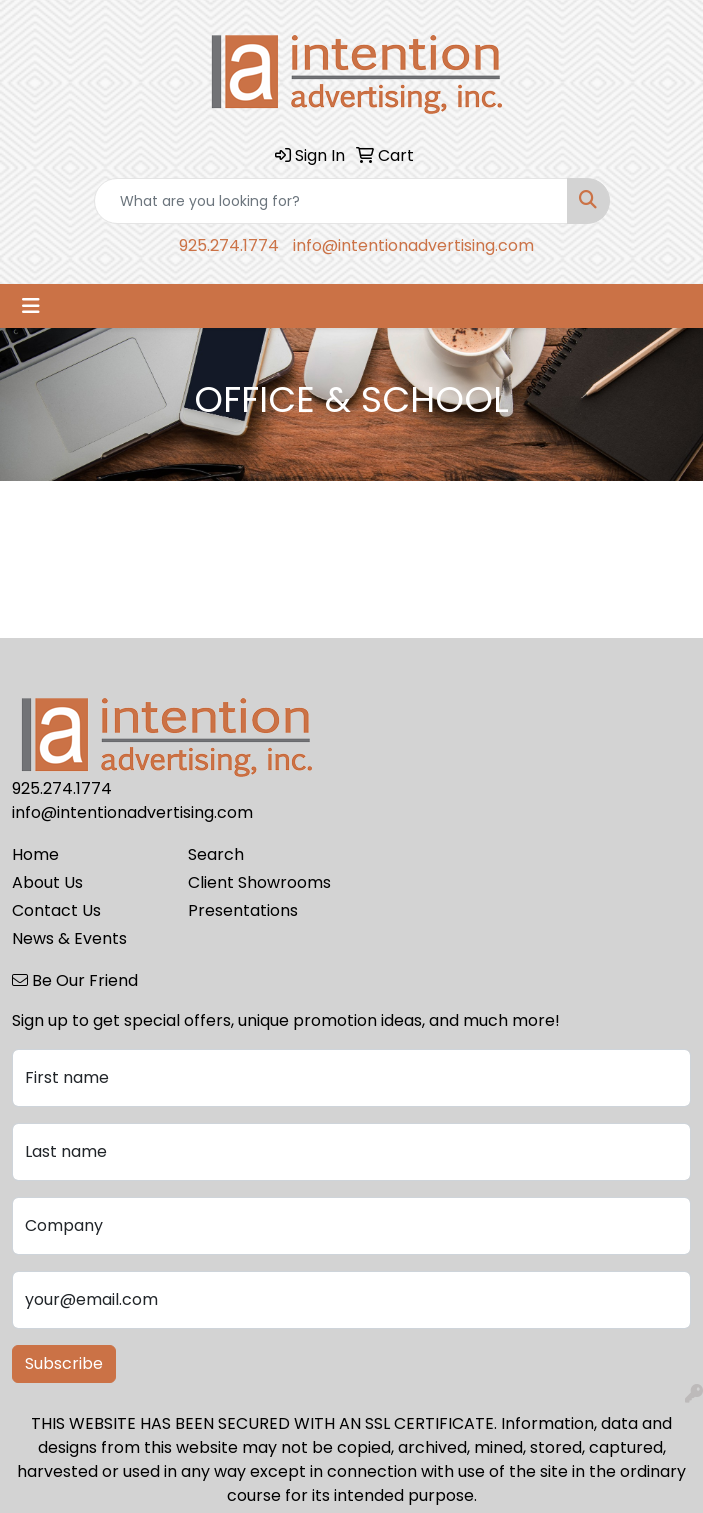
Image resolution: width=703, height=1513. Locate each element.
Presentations (243, 910)
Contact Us (56, 910)
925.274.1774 (229, 245)
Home (35, 854)
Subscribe (64, 1363)
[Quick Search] (331, 201)
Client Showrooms (259, 882)
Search (216, 854)
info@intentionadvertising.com (413, 245)
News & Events (69, 938)
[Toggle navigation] (31, 306)
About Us (47, 882)
